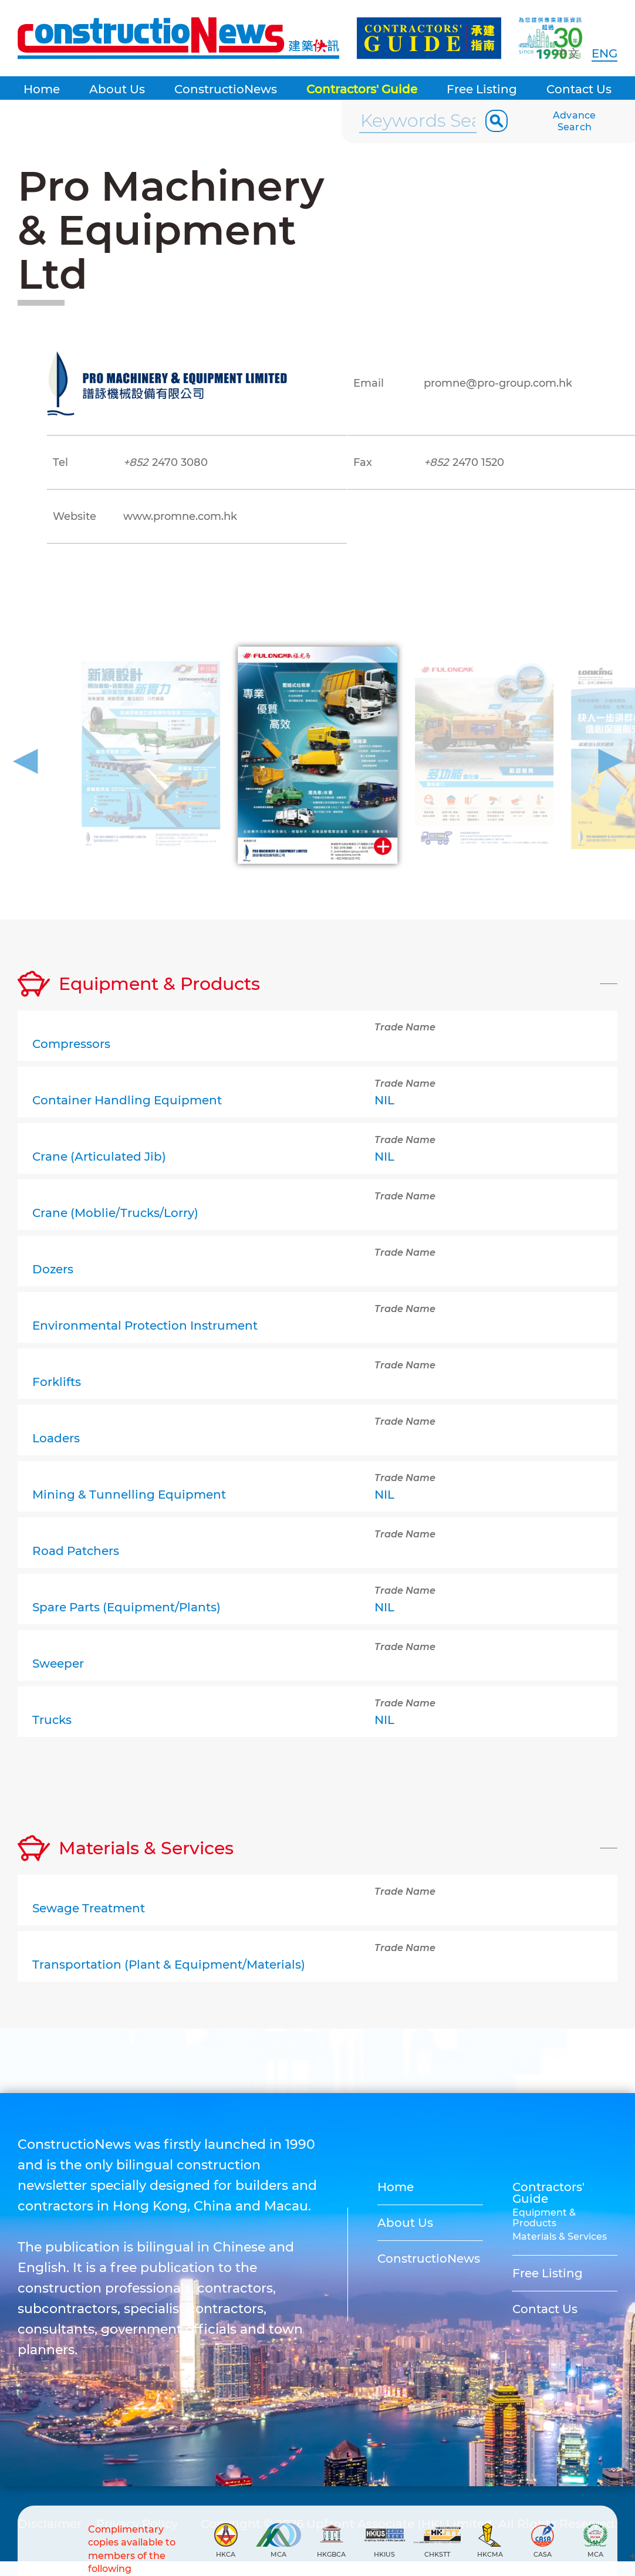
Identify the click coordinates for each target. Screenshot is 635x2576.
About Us (117, 89)
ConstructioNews (225, 89)
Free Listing (482, 89)
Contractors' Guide (361, 89)
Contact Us (579, 89)
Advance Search (574, 121)
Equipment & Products (544, 2218)
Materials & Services (559, 2236)
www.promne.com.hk (180, 516)
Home (41, 89)
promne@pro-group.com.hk (498, 383)
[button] (26, 757)
